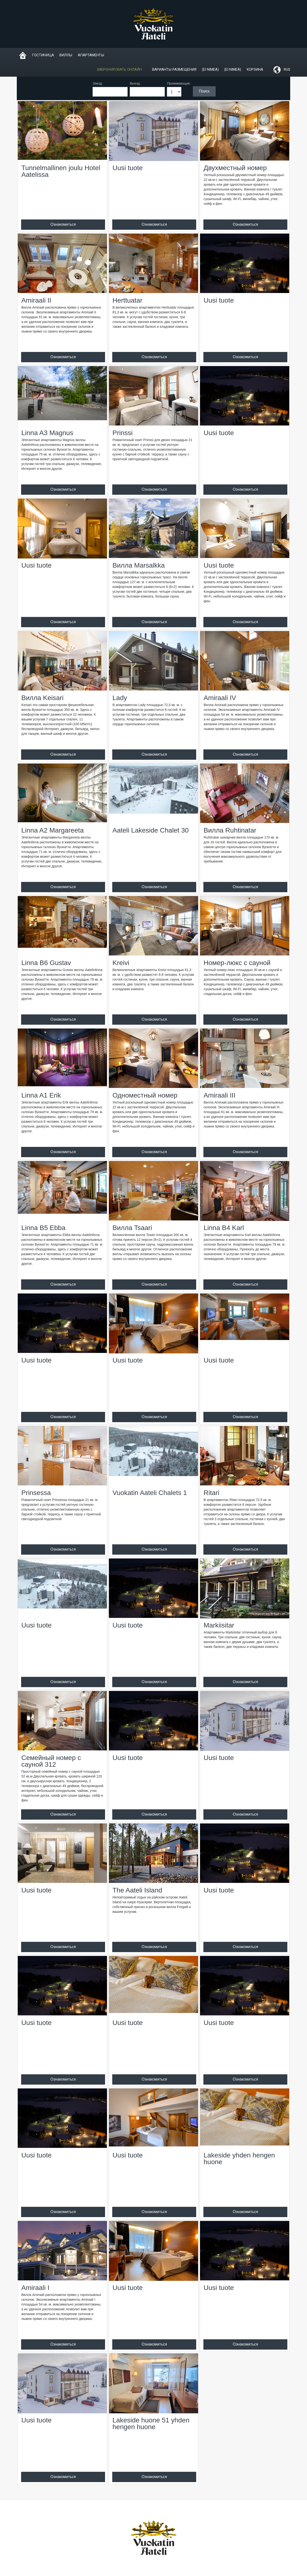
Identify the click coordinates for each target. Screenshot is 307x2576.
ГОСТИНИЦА (43, 55)
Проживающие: (179, 83)
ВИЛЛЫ (65, 55)
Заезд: (98, 83)
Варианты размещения (174, 69)
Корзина (255, 69)
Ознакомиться (63, 224)
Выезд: (135, 83)
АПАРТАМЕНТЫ (91, 55)
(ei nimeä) (210, 69)
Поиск (204, 91)
